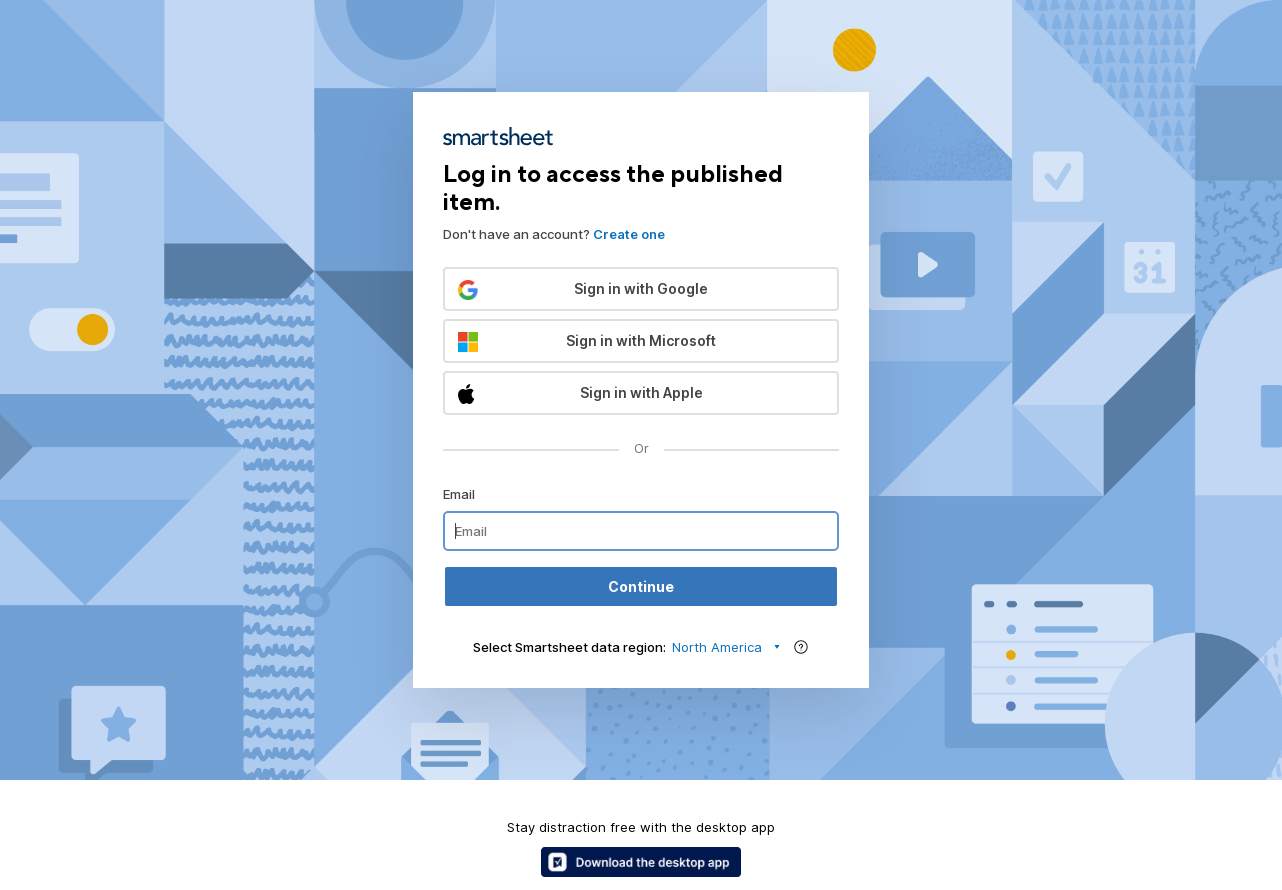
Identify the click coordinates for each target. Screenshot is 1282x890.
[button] (641, 289)
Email (459, 494)
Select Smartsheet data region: (569, 647)
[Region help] (801, 647)
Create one (629, 234)
